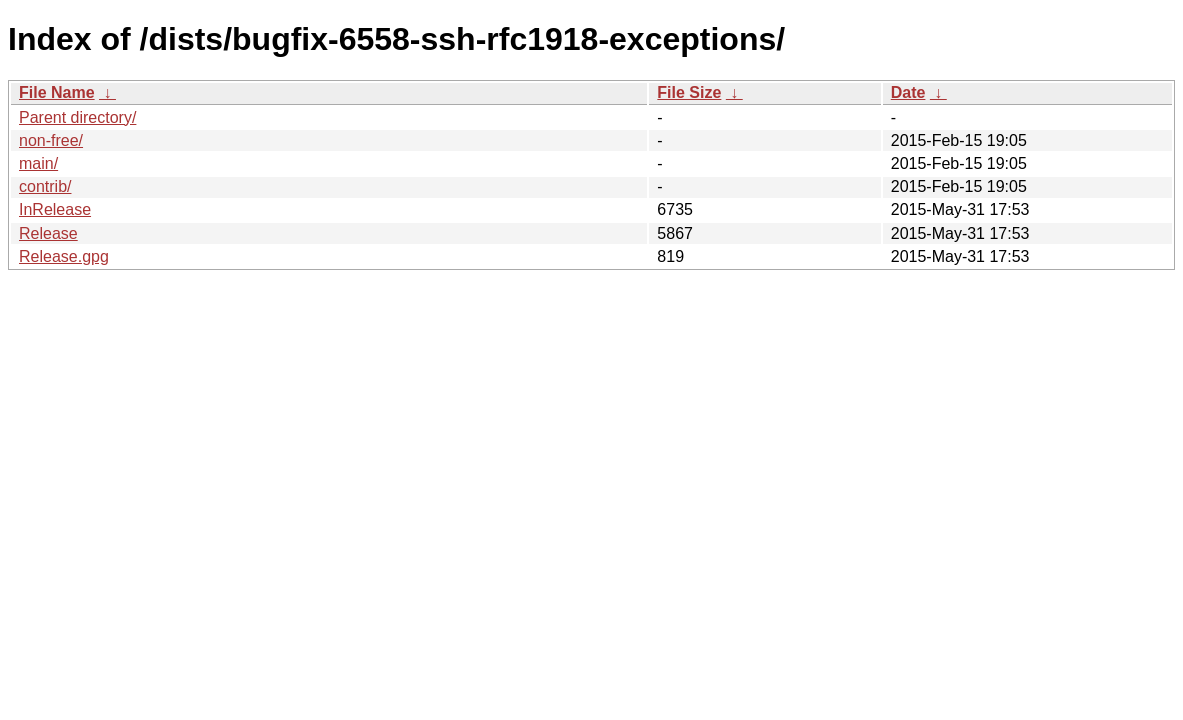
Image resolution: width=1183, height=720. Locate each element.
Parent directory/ (77, 117)
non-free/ (51, 140)
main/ (38, 163)
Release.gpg (64, 256)
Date (908, 92)
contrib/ (45, 186)
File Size (689, 92)
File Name (57, 92)
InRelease (55, 209)
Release (48, 233)
